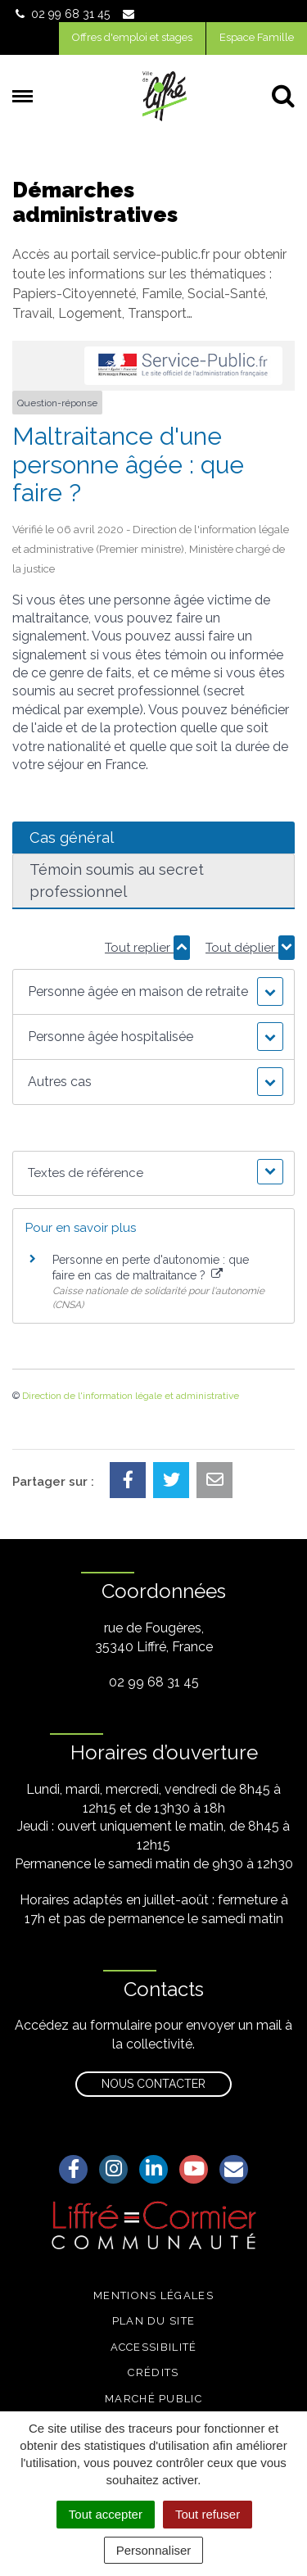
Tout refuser (207, 2514)
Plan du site (154, 2321)
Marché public (153, 2399)
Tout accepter (105, 2514)
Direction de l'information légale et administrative (130, 1395)
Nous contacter (153, 2083)
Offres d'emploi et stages (132, 37)
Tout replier (147, 947)
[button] (153, 992)
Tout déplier (250, 947)
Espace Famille (256, 37)
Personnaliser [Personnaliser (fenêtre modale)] (154, 2550)
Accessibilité (154, 2347)
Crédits (153, 2372)
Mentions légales (153, 2295)
